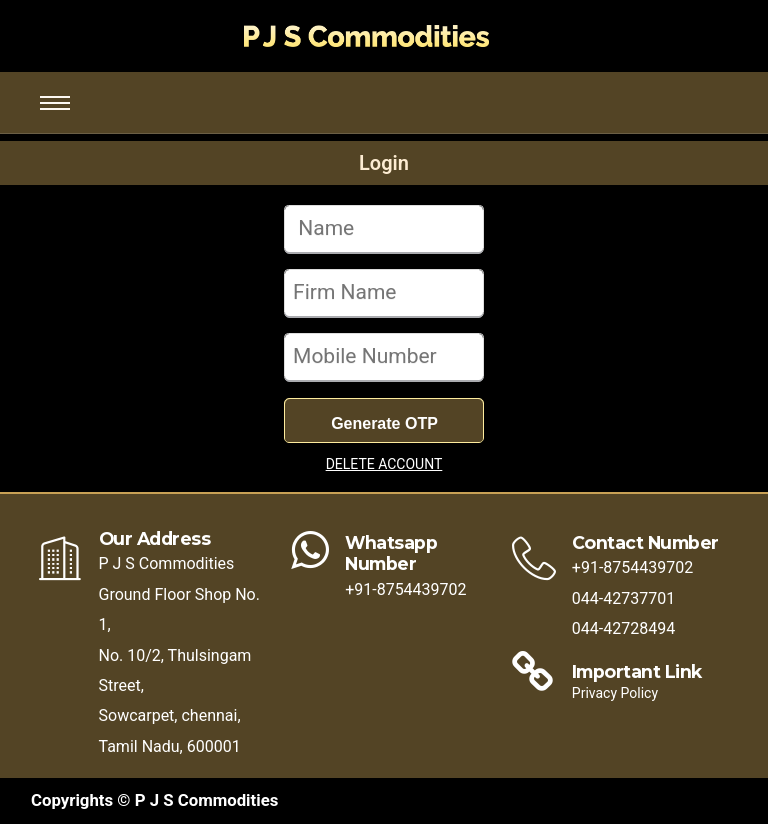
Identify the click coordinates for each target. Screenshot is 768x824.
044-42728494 (623, 628)
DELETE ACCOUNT (384, 464)
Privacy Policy (615, 693)
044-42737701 (623, 598)
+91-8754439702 (405, 589)
